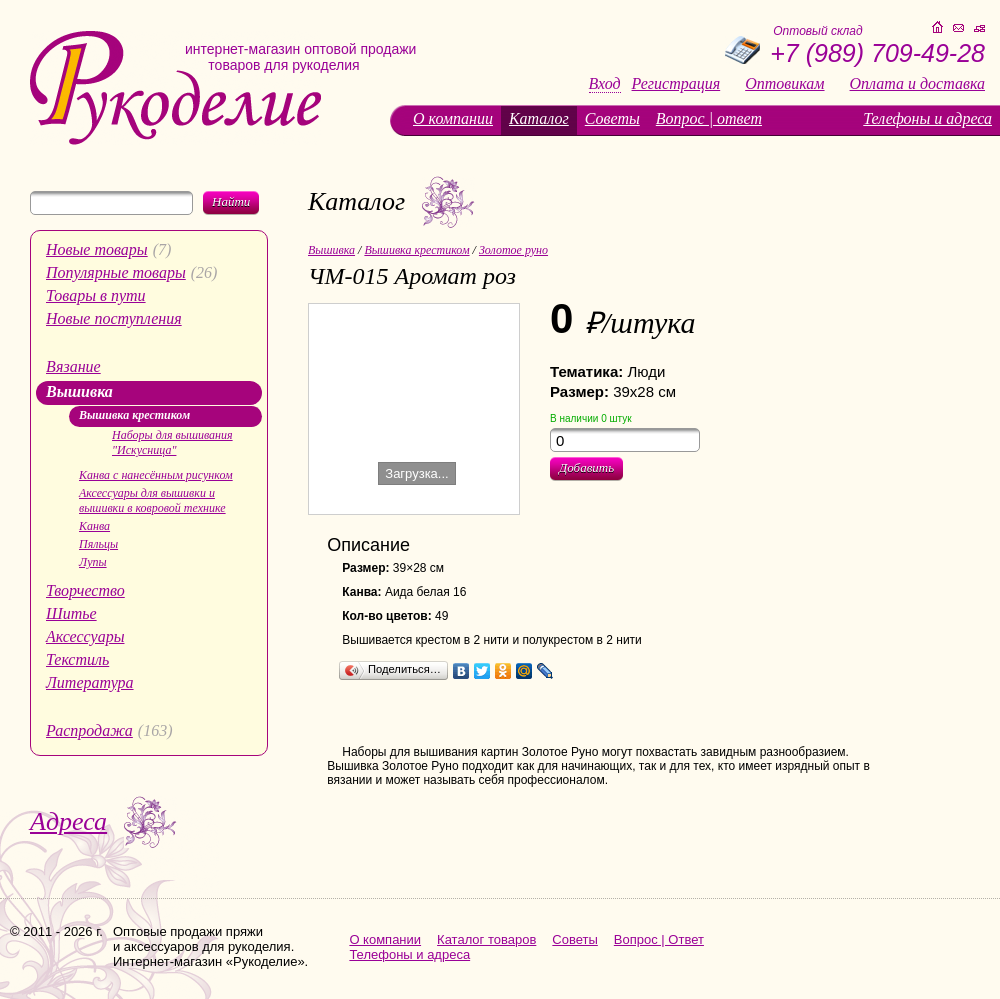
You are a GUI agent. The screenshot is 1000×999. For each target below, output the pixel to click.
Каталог (539, 118)
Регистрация (676, 84)
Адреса (68, 821)
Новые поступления (114, 318)
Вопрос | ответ (709, 118)
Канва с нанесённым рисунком (156, 475)
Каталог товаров (486, 939)
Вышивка (79, 391)
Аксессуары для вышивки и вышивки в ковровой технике (152, 500)
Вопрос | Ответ (659, 939)
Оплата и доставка (917, 84)
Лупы (93, 562)
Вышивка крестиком (134, 415)
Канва (94, 526)
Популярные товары (116, 272)
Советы (612, 118)
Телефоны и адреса (927, 118)
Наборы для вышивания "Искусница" (172, 442)
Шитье (71, 613)
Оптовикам (784, 84)
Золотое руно (513, 250)
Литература (90, 682)
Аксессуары (85, 636)
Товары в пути (96, 295)
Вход (605, 84)
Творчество (85, 590)
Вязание (73, 366)
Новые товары (97, 249)
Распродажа (89, 730)
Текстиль (77, 659)
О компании (453, 118)
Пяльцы (98, 544)
